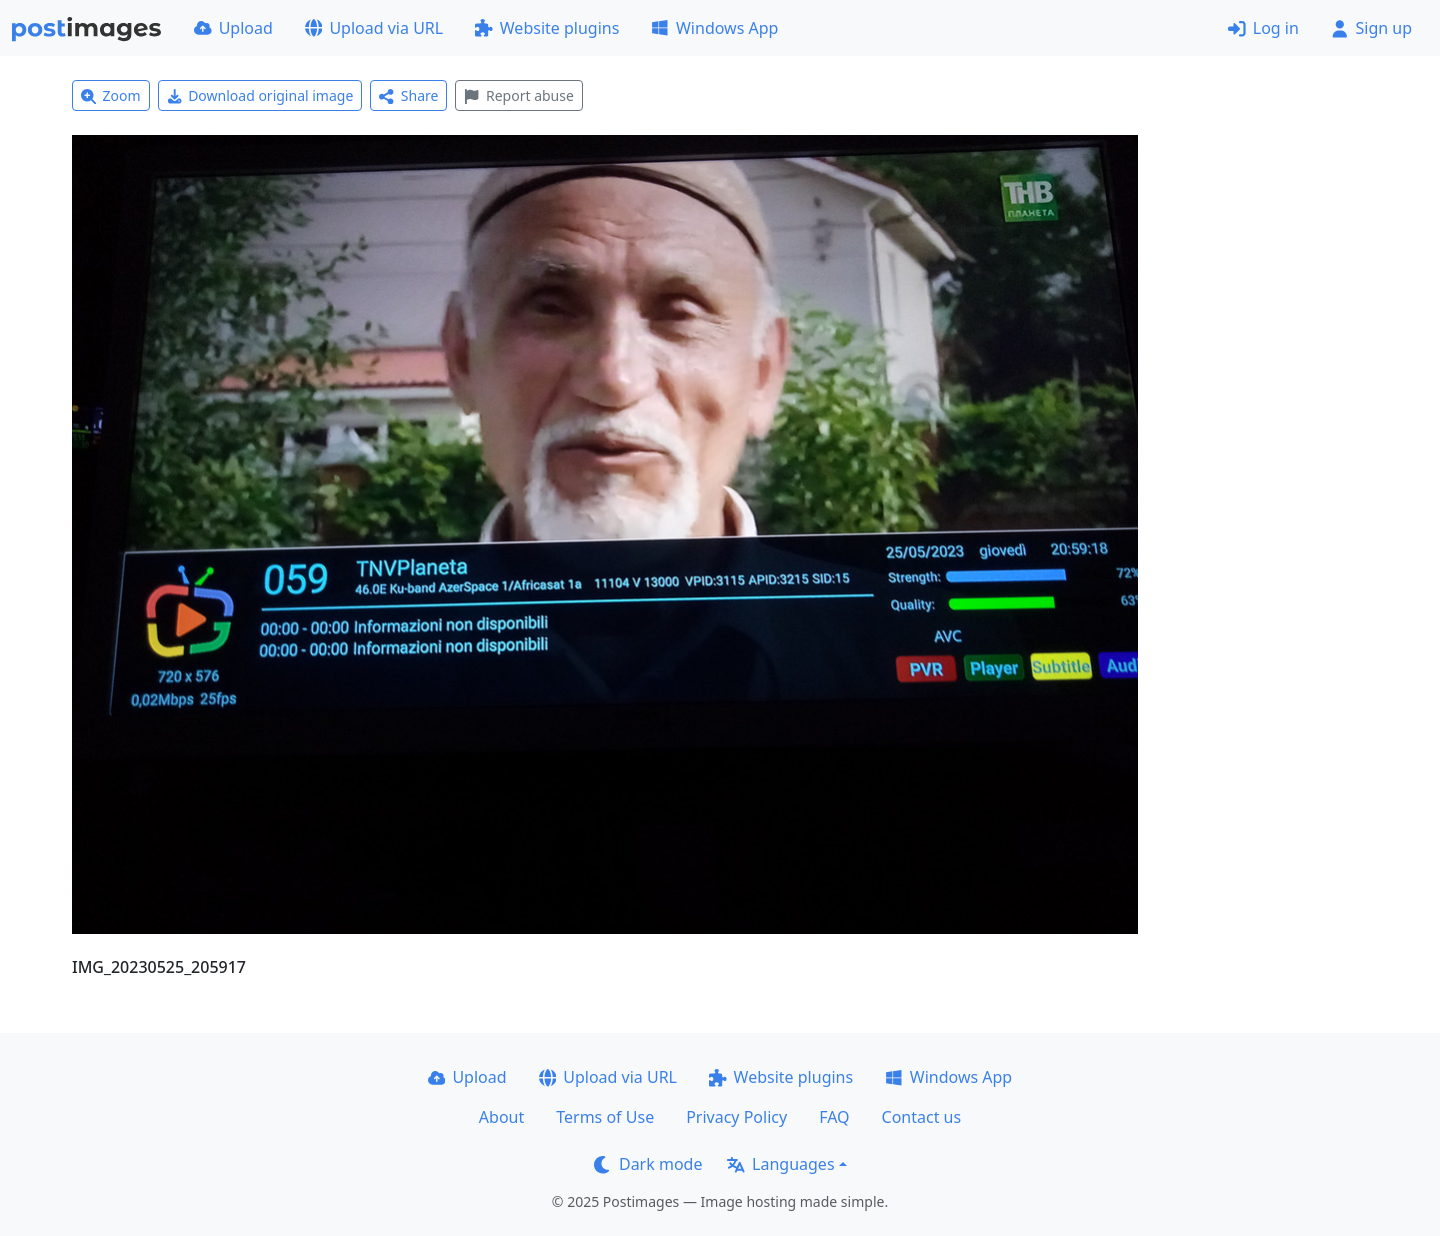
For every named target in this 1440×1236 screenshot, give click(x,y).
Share (408, 95)
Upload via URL (374, 28)
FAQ (834, 1117)
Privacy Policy (736, 1117)
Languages (780, 1164)
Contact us (922, 1117)
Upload (233, 28)
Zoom (111, 95)
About (501, 1117)
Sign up (1371, 28)
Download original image (260, 95)
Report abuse (518, 95)
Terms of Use (605, 1117)
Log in (1263, 28)
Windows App (714, 28)
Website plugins (547, 28)
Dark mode (648, 1164)
